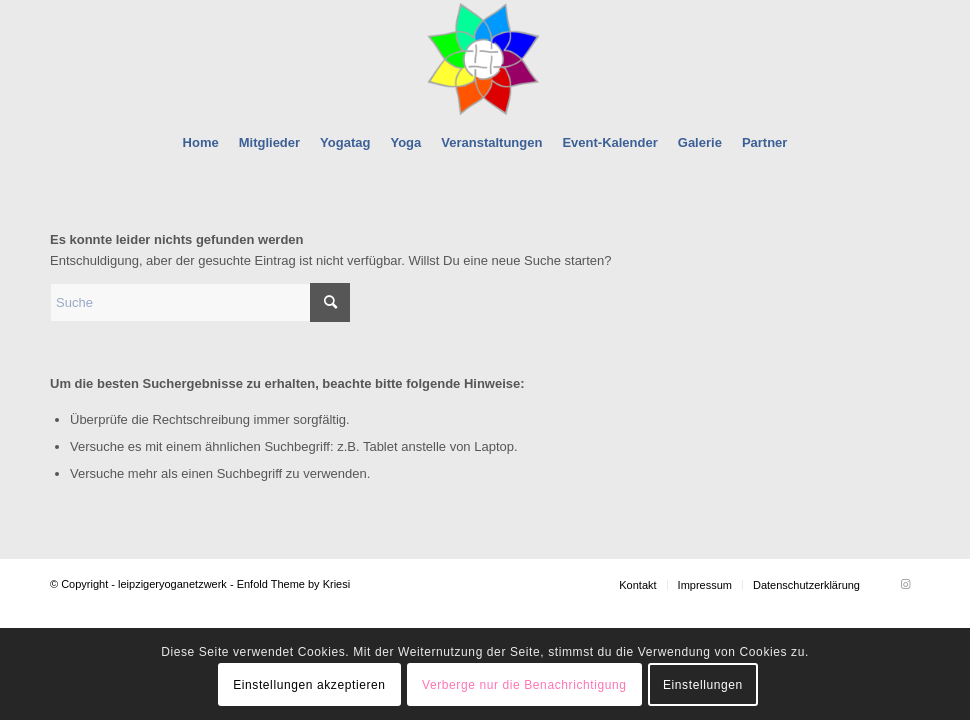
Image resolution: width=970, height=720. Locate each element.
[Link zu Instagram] (905, 584)
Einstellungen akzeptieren (309, 685)
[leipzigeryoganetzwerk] (484, 59)
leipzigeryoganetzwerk (172, 584)
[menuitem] (201, 143)
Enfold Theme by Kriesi (294, 584)
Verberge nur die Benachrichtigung (524, 685)
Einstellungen (703, 685)
